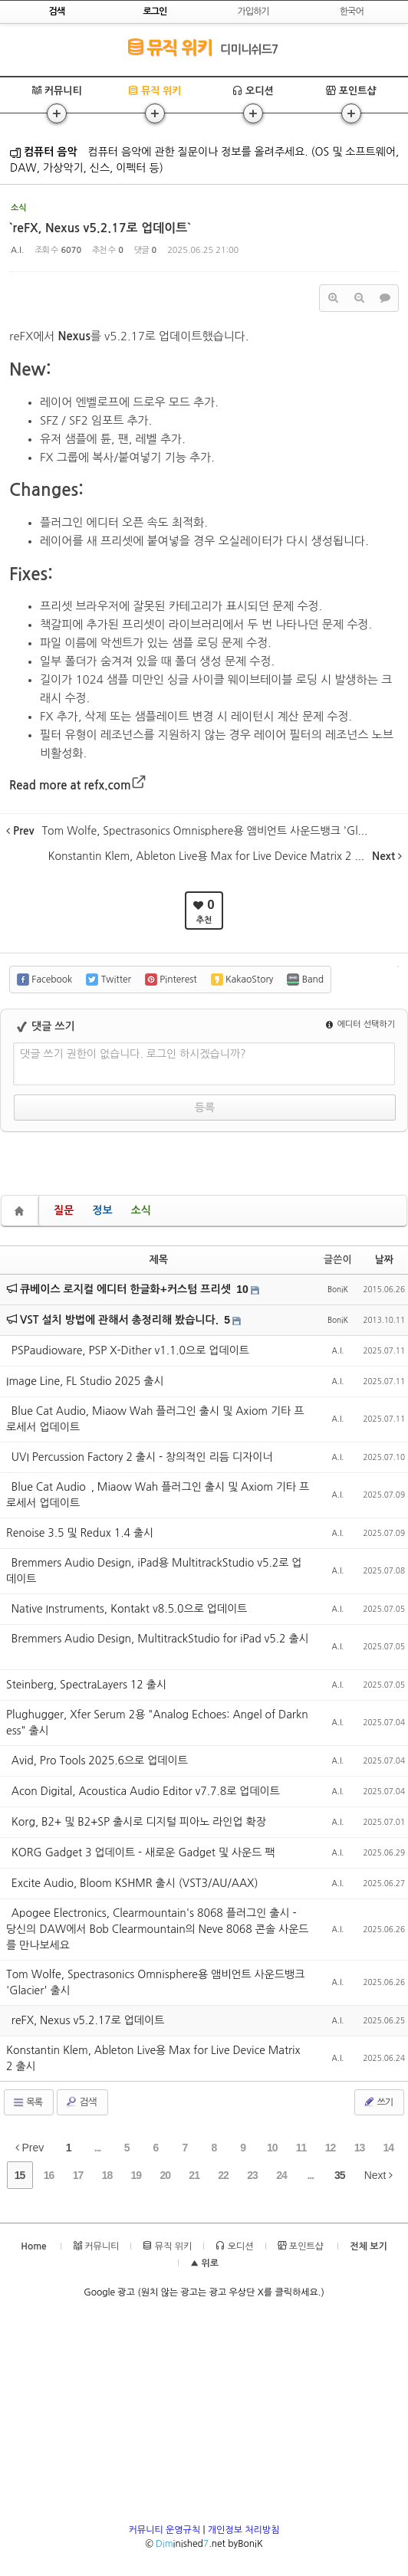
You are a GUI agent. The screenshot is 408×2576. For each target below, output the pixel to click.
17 (78, 2175)
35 (339, 2175)
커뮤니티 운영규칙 (165, 2530)
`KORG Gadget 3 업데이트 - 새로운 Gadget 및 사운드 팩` (143, 1852)
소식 (141, 1210)
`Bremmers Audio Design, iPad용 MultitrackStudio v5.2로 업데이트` (153, 1570)
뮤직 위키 (169, 47)
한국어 (352, 11)
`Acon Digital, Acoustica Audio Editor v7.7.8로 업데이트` (145, 1791)
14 (388, 2147)
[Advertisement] (204, 2416)
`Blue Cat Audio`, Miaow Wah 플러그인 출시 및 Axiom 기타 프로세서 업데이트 (157, 1495)
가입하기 (253, 11)
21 (194, 2175)
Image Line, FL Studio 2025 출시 (85, 1381)
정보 (102, 1210)
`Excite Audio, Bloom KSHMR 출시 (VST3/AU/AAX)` (134, 1883)
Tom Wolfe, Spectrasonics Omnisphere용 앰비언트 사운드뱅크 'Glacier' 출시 (155, 1982)
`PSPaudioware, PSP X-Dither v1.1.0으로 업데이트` (130, 1350)
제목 (159, 1260)
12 (330, 2147)
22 (223, 2175)
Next (378, 2175)
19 (136, 2175)
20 (165, 2175)
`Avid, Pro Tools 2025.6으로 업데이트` (99, 1760)
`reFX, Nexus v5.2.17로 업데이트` (100, 228)
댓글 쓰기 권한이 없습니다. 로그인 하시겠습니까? (133, 1053)
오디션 (252, 90)
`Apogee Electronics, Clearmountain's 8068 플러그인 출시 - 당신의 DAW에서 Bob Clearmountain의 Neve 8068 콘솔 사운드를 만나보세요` (157, 1929)
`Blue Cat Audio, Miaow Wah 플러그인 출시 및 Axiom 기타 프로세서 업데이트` (155, 1419)
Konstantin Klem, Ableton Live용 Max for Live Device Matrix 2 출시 (153, 2058)
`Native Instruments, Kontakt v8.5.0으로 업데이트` (129, 1608)
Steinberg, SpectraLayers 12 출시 (86, 1684)
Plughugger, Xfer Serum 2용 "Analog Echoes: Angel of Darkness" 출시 (157, 1722)
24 (281, 2175)
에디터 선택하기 (360, 1024)
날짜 (384, 1260)
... (97, 2147)
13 (359, 2147)
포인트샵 (351, 90)
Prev (29, 2147)
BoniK (337, 1289)
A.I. (17, 250)
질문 (64, 1210)
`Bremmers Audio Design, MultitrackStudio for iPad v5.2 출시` (157, 1646)
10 (242, 1289)
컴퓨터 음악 (43, 151)
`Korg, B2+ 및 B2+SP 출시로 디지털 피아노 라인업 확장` (138, 1821)
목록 (27, 2102)
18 (107, 2175)
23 (252, 2175)
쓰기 (378, 2101)
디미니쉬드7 (249, 49)
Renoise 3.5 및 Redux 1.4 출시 (79, 1533)
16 (49, 2175)
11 (301, 2147)
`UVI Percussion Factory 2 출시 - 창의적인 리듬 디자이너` (142, 1457)
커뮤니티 (56, 90)
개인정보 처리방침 (244, 2530)
